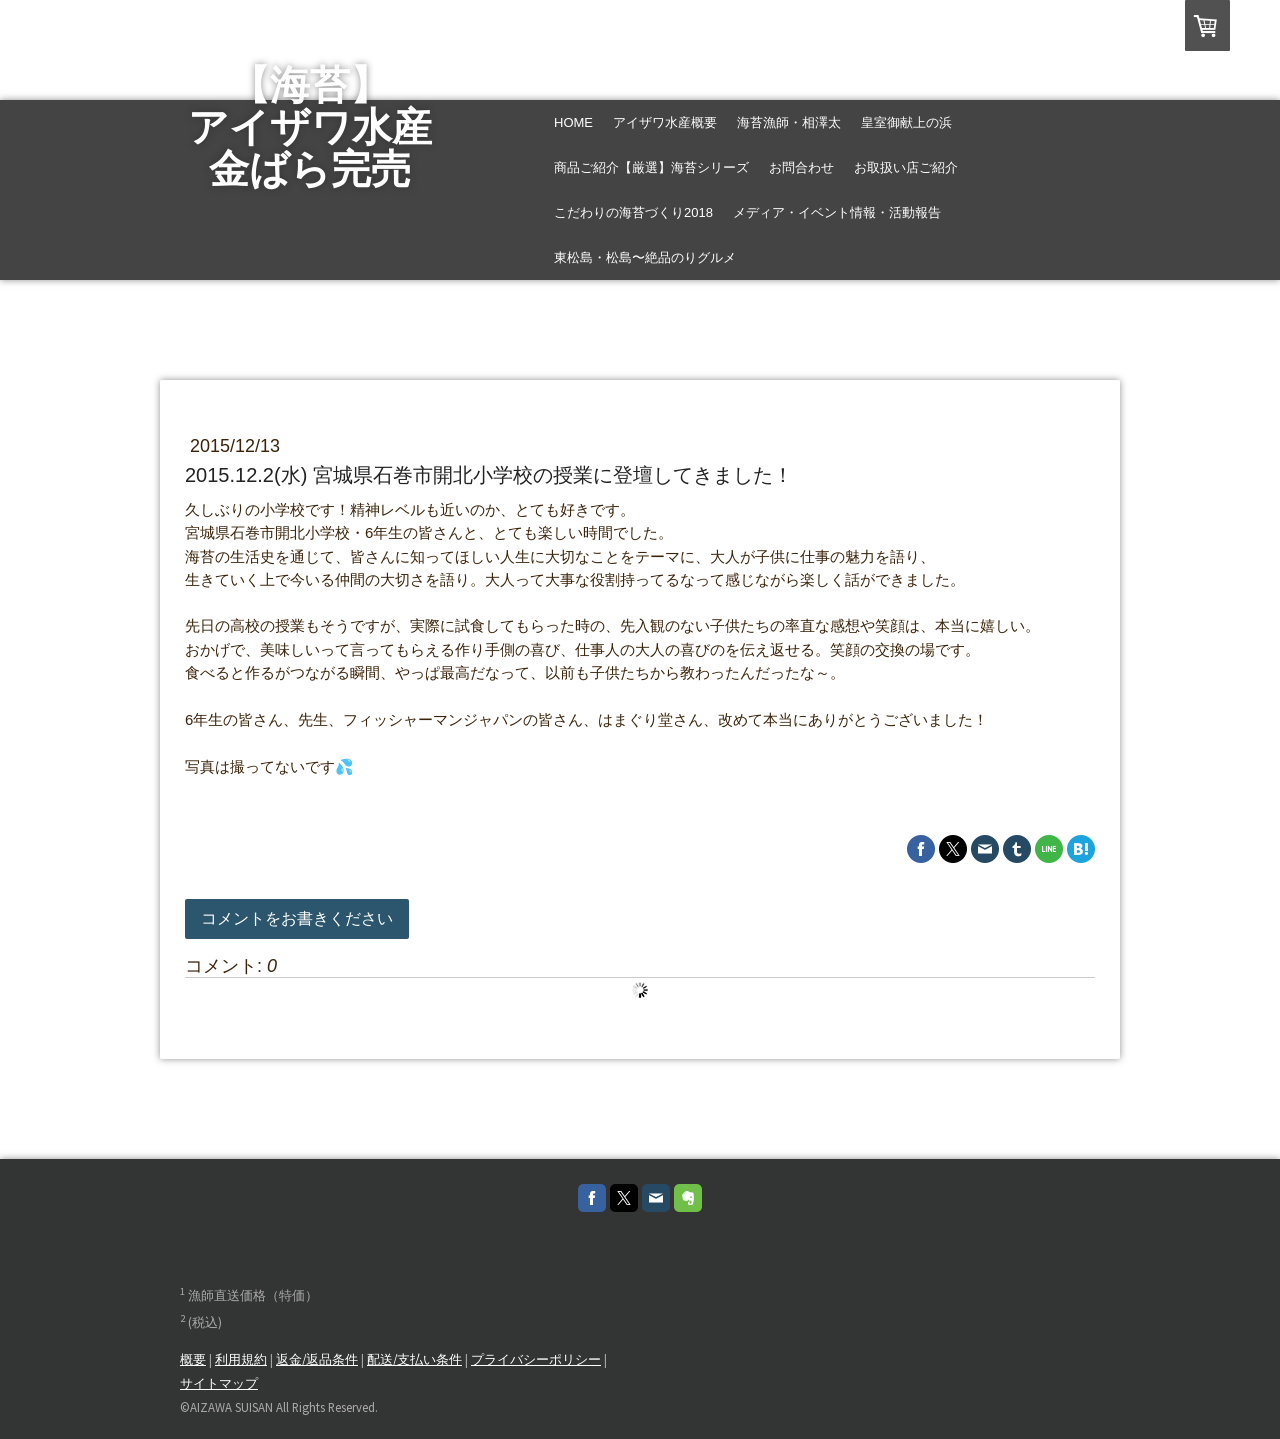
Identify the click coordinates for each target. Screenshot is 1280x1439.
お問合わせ (801, 167)
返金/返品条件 (317, 1359)
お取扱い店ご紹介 (906, 167)
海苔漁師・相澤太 (789, 122)
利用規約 (241, 1359)
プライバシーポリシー (536, 1359)
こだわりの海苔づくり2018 (633, 212)
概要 (193, 1359)
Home (573, 122)
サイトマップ (219, 1383)
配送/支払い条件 (414, 1359)
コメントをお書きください (297, 918)
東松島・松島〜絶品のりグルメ (645, 257)
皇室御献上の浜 (906, 122)
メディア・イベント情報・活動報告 (837, 212)
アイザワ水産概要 (665, 122)
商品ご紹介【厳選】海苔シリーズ (651, 167)
